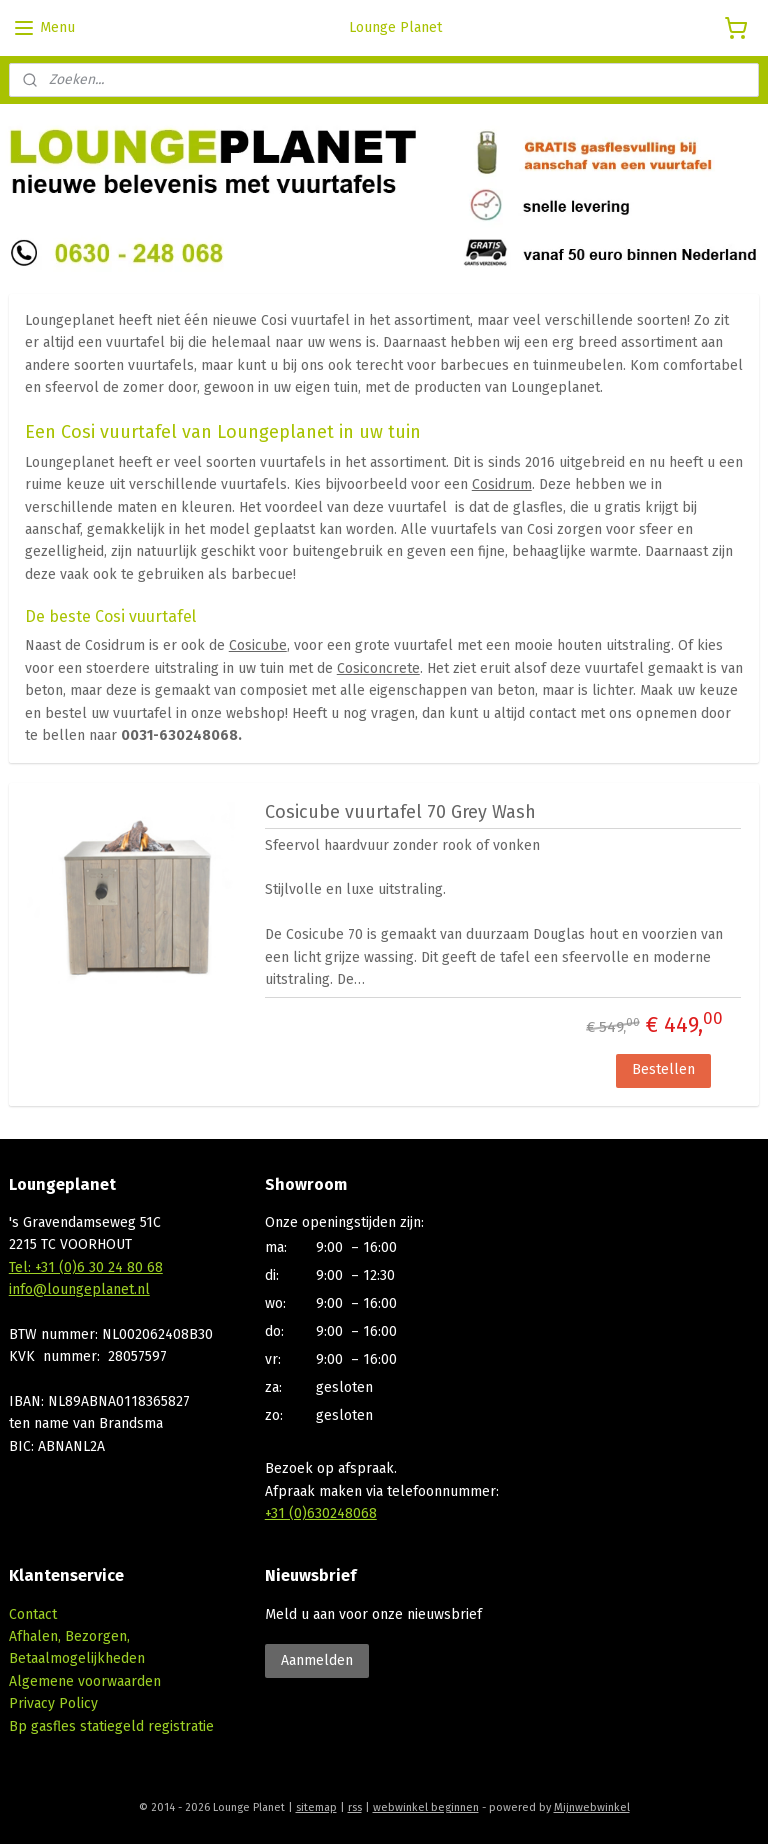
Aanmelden (317, 1660)
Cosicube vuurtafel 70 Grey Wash (400, 811)
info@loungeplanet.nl (79, 1289)
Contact (33, 1614)
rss (355, 1807)
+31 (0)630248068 (321, 1513)
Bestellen (663, 1069)
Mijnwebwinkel (592, 1807)
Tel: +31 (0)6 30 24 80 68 (86, 1267)
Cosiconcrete (378, 667)
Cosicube (258, 645)
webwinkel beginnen (426, 1807)
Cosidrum (502, 484)
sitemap (316, 1807)
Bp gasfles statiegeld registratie (111, 1726)
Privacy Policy (53, 1703)
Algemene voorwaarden (85, 1681)
